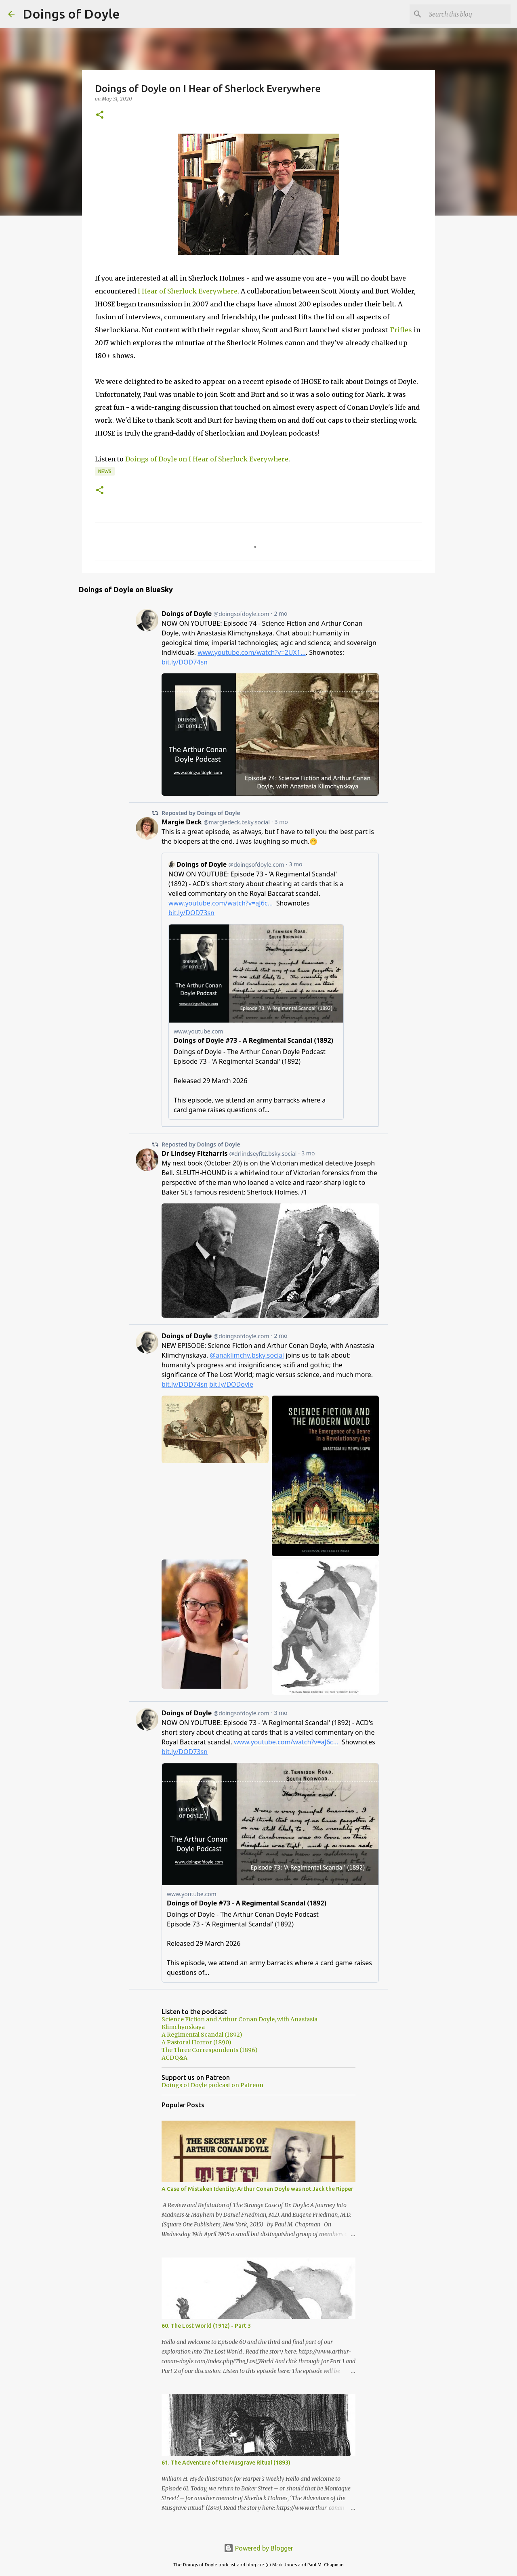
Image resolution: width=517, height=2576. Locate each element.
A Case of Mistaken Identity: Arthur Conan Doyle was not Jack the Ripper (257, 2189)
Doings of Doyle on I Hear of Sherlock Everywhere (206, 459)
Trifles (400, 330)
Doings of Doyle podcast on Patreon (212, 2085)
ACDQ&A (174, 2057)
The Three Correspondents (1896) (210, 2050)
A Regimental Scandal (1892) (202, 2034)
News (104, 471)
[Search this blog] (468, 14)
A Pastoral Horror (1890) (196, 2042)
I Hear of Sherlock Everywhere (187, 291)
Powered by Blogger (258, 2548)
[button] (100, 115)
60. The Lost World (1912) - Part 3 (206, 2325)
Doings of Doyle (71, 13)
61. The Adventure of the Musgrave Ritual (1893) (226, 2462)
